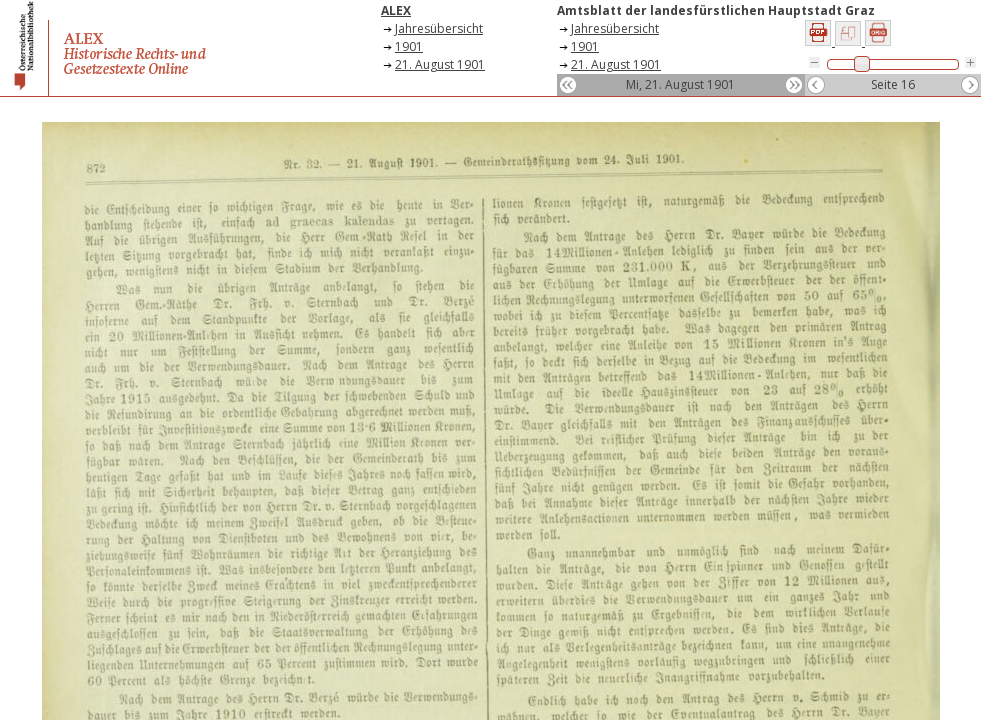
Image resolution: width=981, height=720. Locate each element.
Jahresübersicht (439, 28)
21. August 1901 (440, 64)
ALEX (396, 10)
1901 (409, 46)
